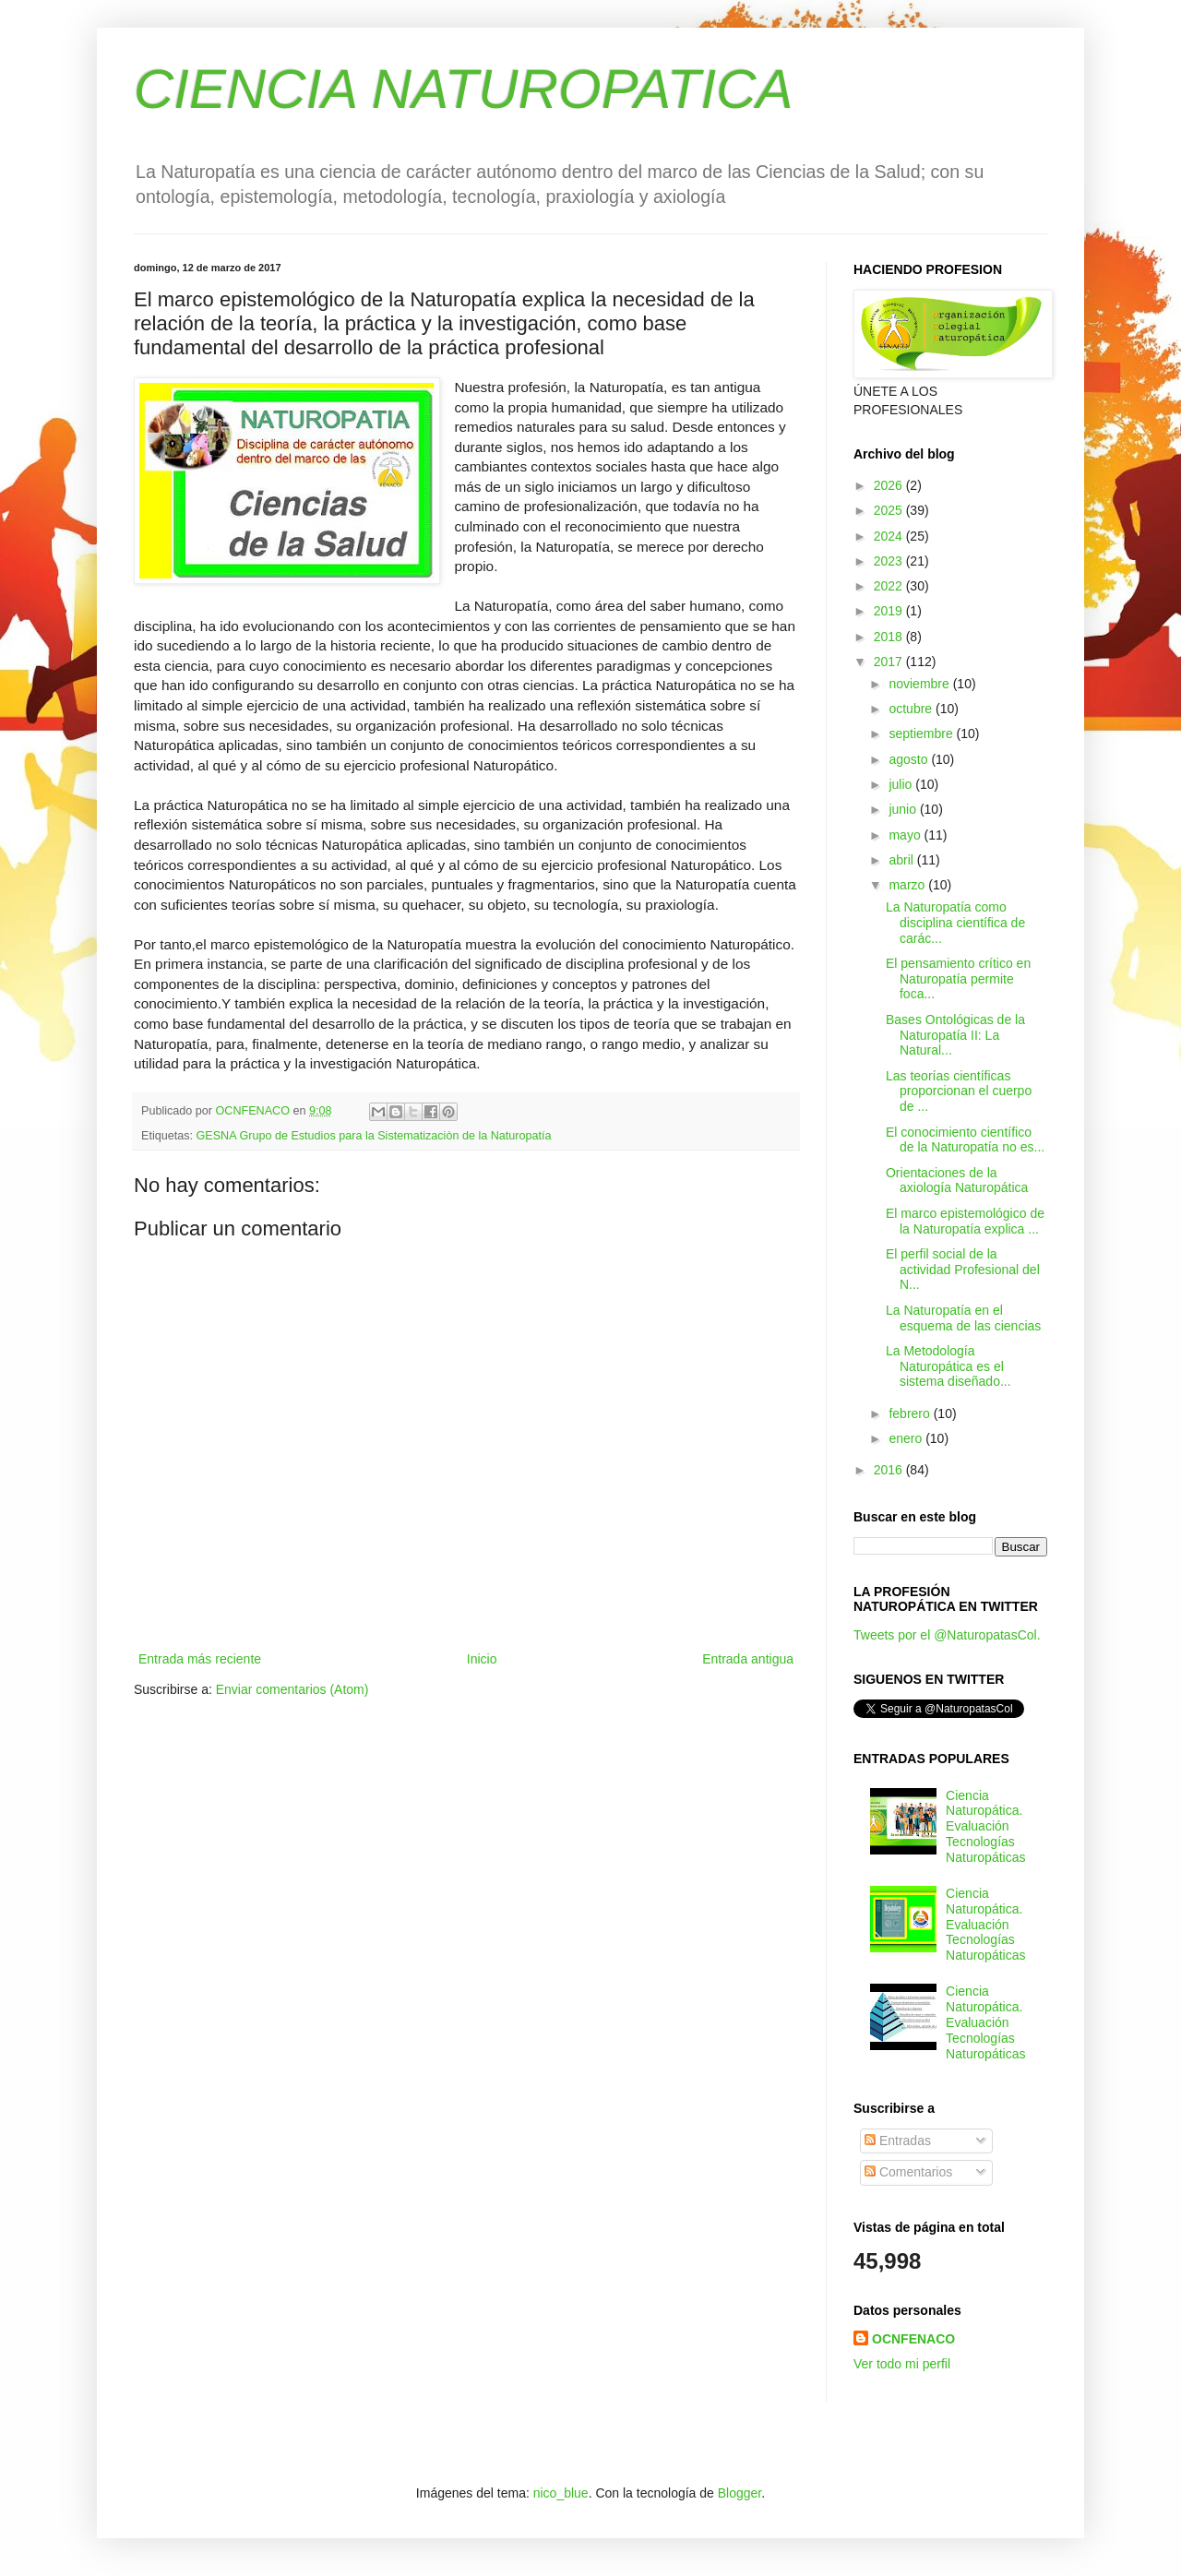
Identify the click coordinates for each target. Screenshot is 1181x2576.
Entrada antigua (747, 1659)
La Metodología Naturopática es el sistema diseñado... (948, 1366)
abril (902, 860)
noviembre (920, 683)
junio (904, 809)
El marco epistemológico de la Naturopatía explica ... (965, 1221)
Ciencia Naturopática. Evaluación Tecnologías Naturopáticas (985, 1826)
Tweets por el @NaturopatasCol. (947, 1635)
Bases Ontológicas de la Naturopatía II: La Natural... (955, 1035)
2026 (890, 485)
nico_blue (561, 2493)
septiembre (922, 733)
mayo (906, 835)
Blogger (739, 2493)
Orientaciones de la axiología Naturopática (957, 1180)
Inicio (482, 1659)
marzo (908, 884)
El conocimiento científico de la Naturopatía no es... (965, 1140)
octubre (912, 708)
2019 (890, 610)
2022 (890, 585)
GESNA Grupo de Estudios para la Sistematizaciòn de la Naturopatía (374, 1135)
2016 (890, 1469)
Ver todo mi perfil (901, 2363)
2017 (890, 661)
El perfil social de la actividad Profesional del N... (963, 1269)
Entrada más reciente (199, 1659)
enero (907, 1438)
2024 (890, 536)
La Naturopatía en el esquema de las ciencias (963, 1318)
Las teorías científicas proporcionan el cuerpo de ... (959, 1091)
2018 (890, 636)
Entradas (898, 2140)
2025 (890, 510)
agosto (910, 759)
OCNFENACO (913, 2339)
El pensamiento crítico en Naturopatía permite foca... (958, 979)
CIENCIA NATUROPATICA (463, 89)
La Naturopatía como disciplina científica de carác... (955, 923)
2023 (890, 561)
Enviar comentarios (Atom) (292, 1689)
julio (902, 784)
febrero (911, 1413)
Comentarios (908, 2172)
